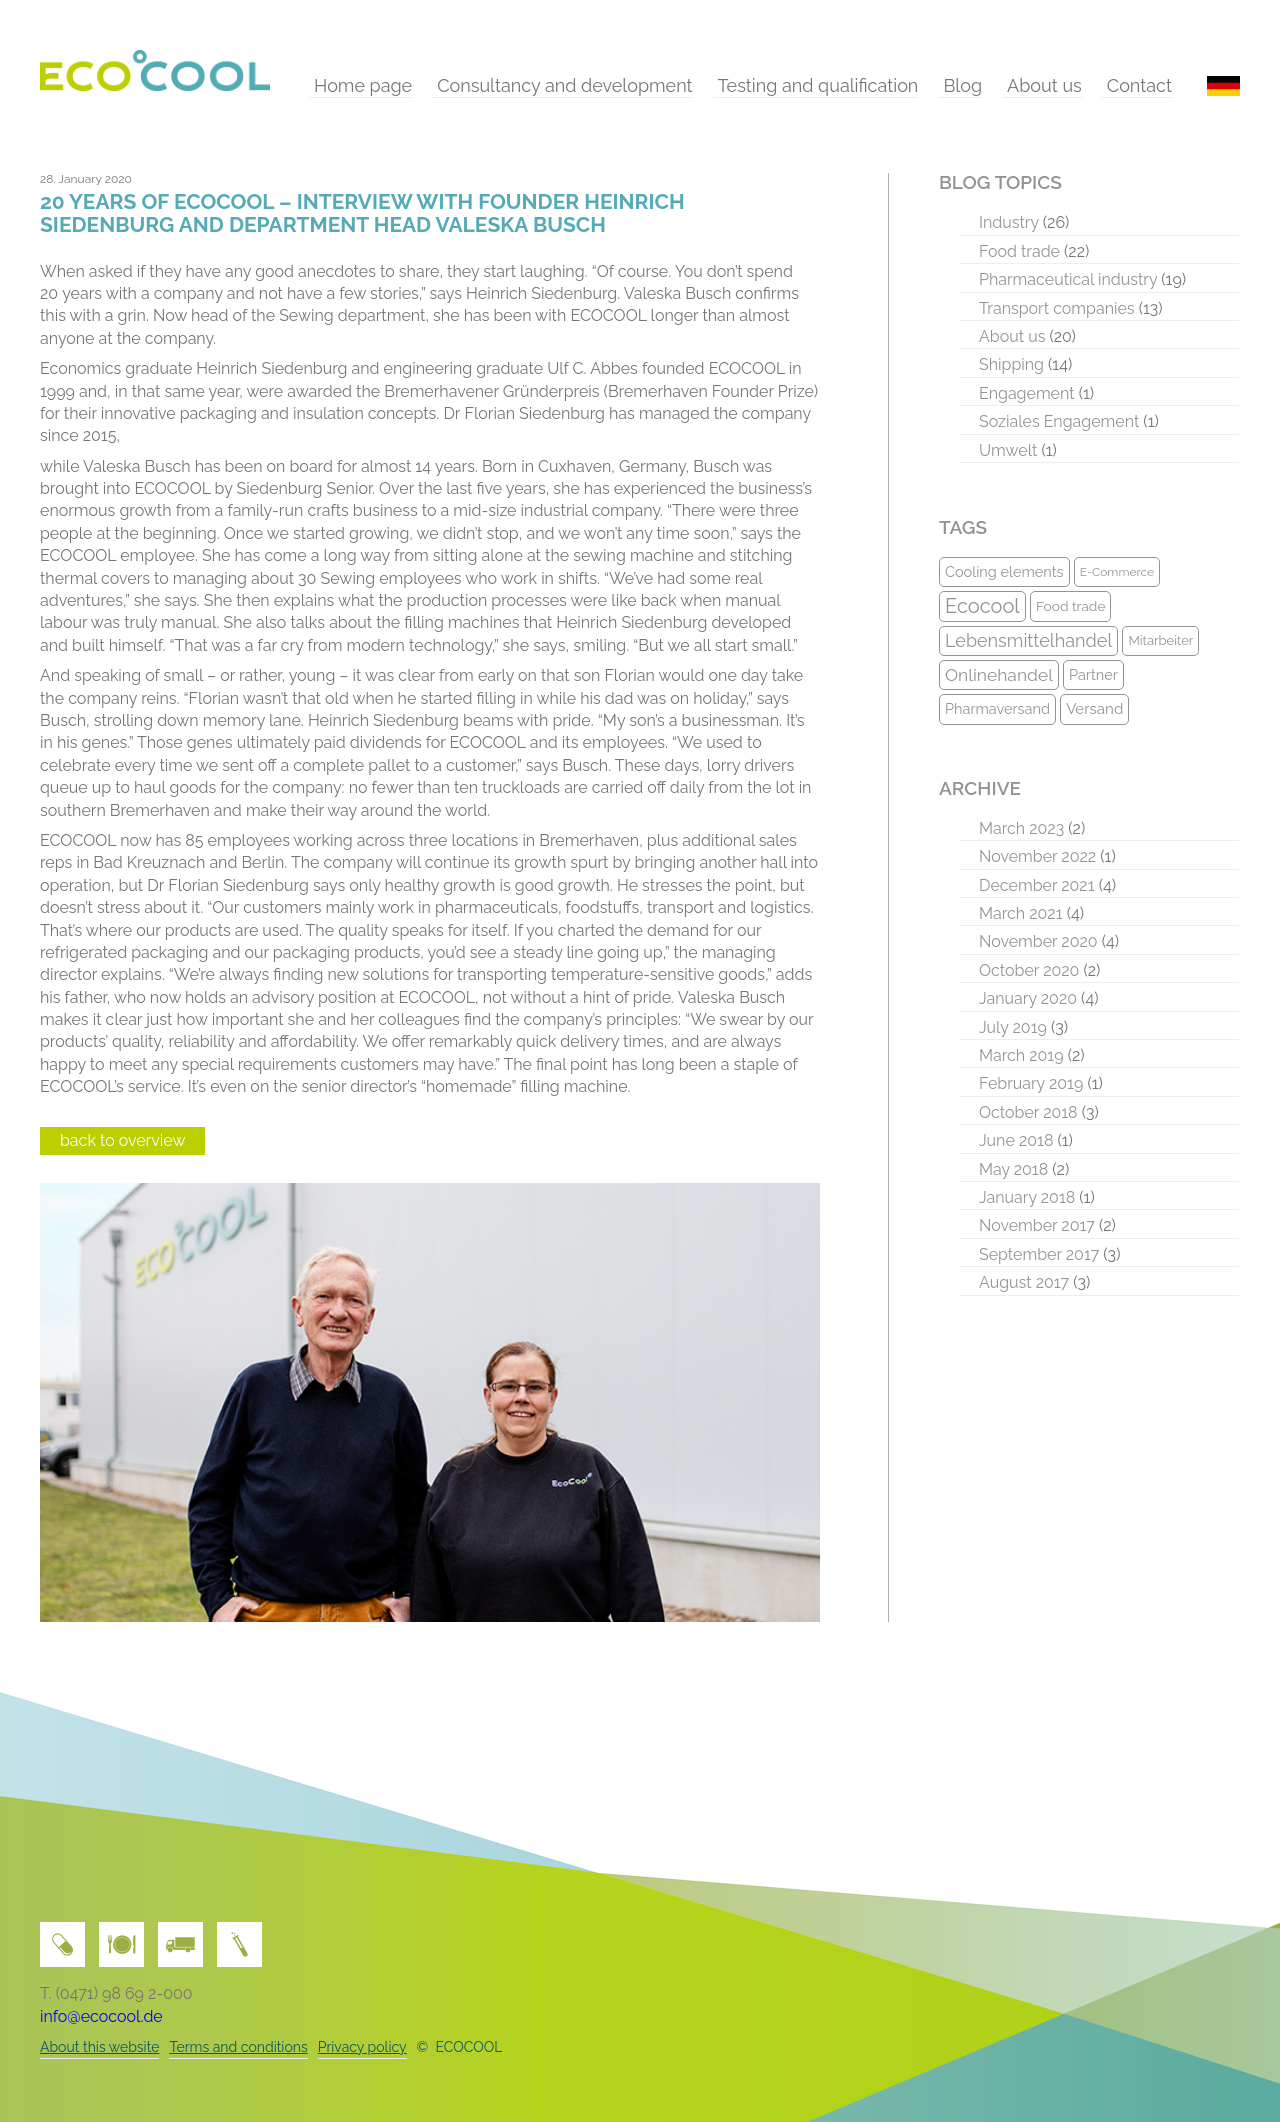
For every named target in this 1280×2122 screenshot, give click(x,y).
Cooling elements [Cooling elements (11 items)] (1004, 571)
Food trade (1019, 251)
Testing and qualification (818, 85)
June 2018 (1016, 1140)
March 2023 (1021, 828)
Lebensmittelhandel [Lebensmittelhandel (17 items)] (1028, 640)
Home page (363, 85)
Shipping (1011, 364)
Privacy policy (362, 2047)
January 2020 (1028, 998)
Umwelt (1008, 450)
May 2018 (1013, 1169)
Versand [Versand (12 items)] (1094, 709)
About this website (99, 2047)
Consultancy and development (564, 85)
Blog (962, 85)
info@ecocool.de (101, 2016)
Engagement (1027, 393)
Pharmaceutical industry (1068, 279)
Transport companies (1057, 308)
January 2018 (1027, 1197)
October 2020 (1029, 970)
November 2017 (1037, 1225)
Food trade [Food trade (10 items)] (1071, 606)
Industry (1009, 222)
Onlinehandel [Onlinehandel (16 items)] (999, 675)
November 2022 (1037, 856)
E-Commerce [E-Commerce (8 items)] (1117, 572)
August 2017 (1024, 1282)
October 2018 (1028, 1112)
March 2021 (1021, 913)
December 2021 (1037, 885)
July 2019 (1013, 1027)
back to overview (122, 1140)
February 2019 (1031, 1083)
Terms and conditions (238, 2047)
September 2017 (1039, 1254)
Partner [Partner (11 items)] (1093, 674)
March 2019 (1021, 1055)
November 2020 (1038, 941)
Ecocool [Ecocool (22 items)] (982, 606)
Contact (1139, 85)
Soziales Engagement (1059, 421)
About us (1044, 85)
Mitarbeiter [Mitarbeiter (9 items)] (1160, 640)
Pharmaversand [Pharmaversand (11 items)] (997, 708)
